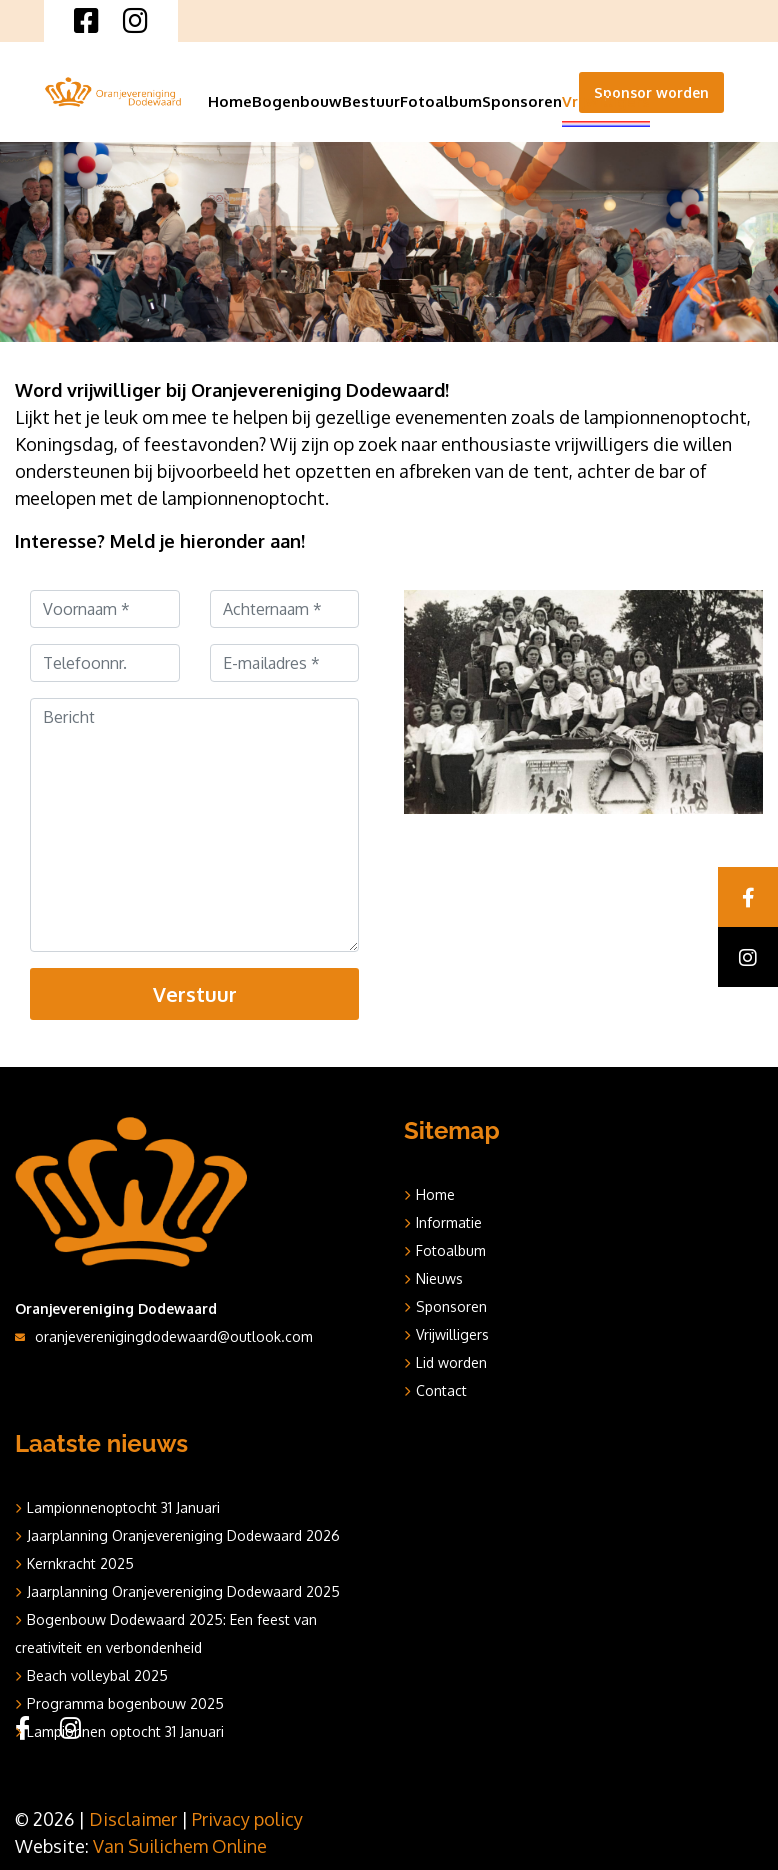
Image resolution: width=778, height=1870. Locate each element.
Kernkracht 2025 (80, 1563)
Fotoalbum (441, 101)
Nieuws (439, 1278)
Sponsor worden (651, 92)
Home (230, 101)
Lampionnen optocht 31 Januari (125, 1731)
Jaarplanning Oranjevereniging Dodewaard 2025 (183, 1591)
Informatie (449, 1222)
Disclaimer (133, 1819)
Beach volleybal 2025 (97, 1675)
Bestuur (371, 101)
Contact (441, 1390)
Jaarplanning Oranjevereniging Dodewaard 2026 (183, 1535)
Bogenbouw (297, 101)
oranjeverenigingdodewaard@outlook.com (174, 1336)
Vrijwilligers (606, 101)
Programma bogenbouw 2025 (125, 1703)
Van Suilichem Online (180, 1846)
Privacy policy (247, 1819)
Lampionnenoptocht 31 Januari (123, 1507)
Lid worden (451, 1362)
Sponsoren (522, 101)
